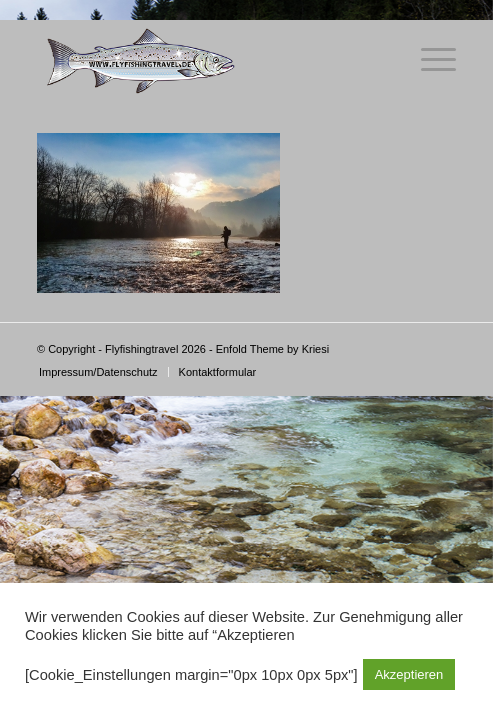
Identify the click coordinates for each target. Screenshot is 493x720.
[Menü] (428, 60)
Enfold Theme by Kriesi (273, 349)
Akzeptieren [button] (409, 674)
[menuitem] (98, 372)
